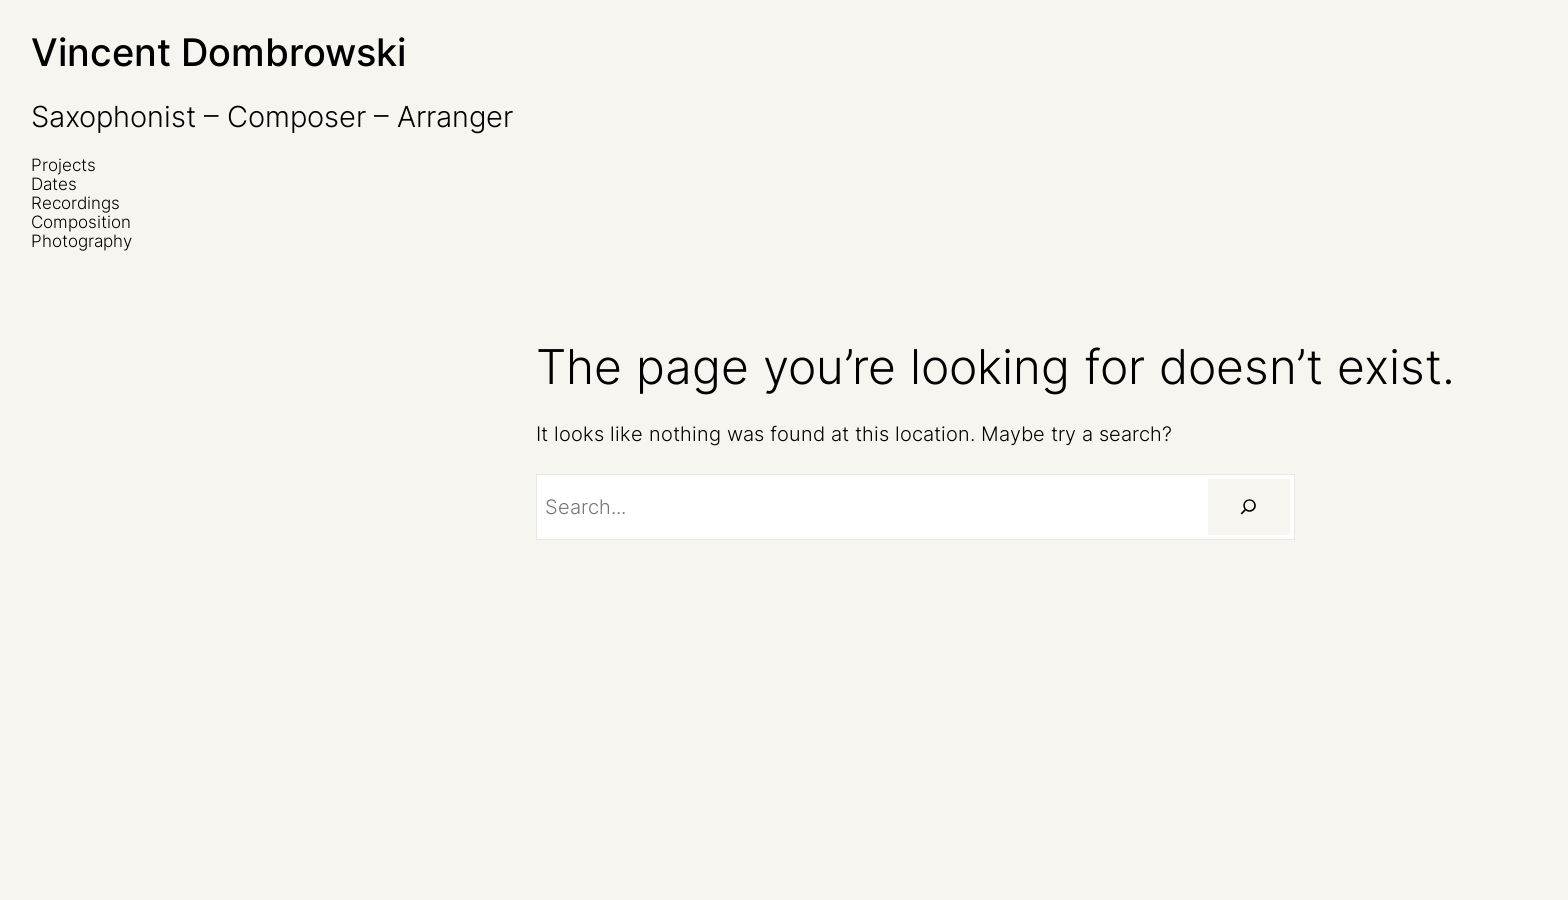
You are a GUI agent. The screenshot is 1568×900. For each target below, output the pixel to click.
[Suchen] (1249, 507)
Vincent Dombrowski (218, 52)
